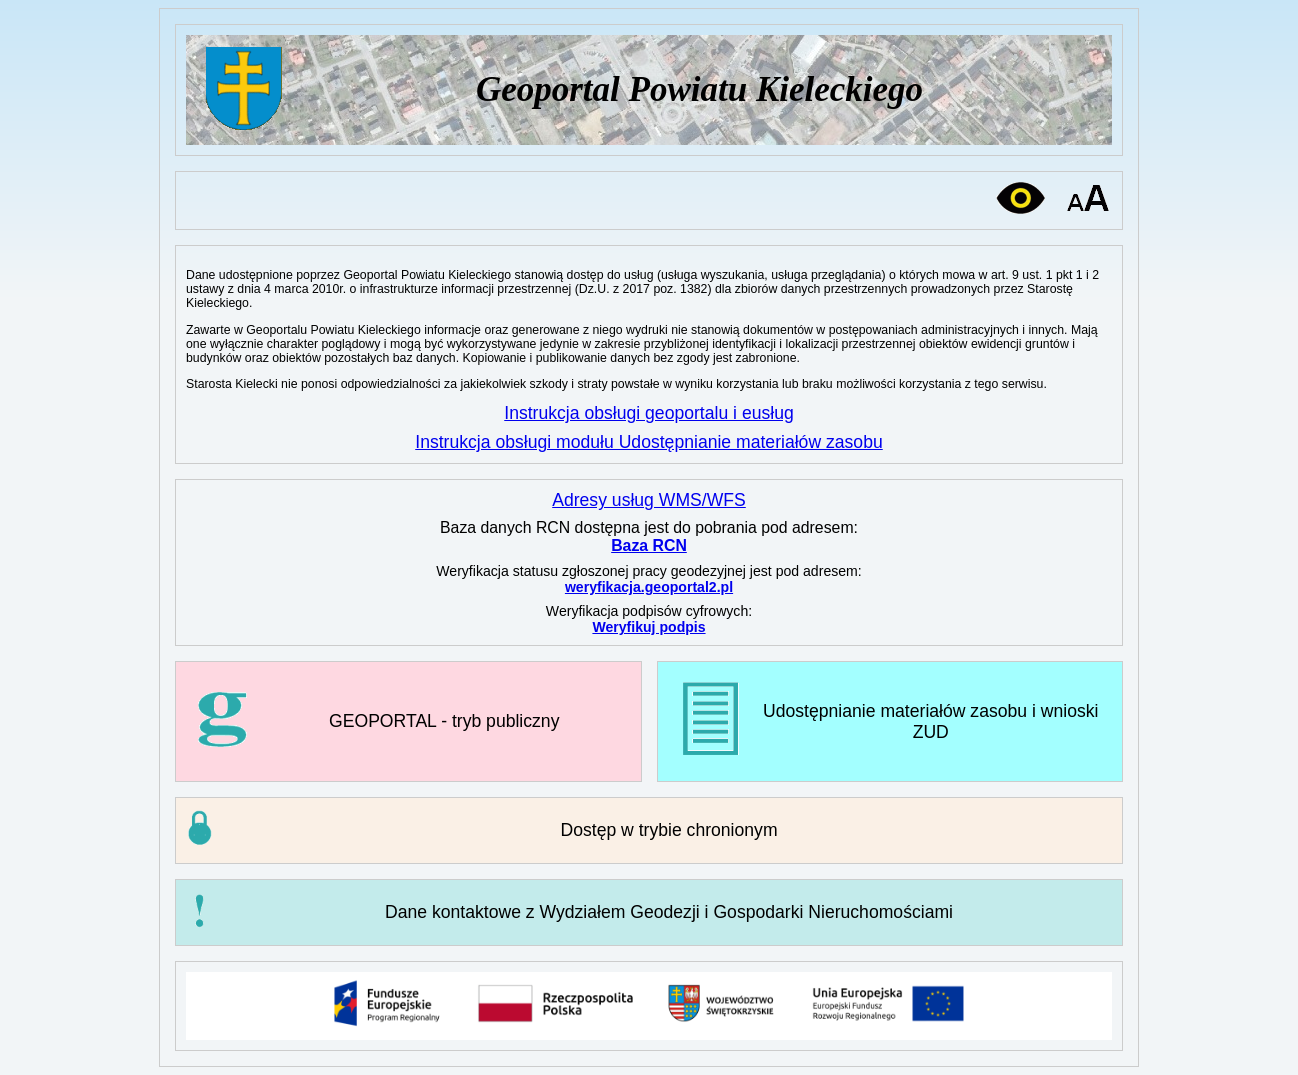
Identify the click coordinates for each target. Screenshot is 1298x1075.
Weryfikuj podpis (648, 627)
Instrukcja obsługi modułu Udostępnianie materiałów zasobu (648, 442)
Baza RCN (649, 545)
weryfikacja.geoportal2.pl (649, 587)
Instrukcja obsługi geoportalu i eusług (649, 413)
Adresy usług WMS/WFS (649, 500)
